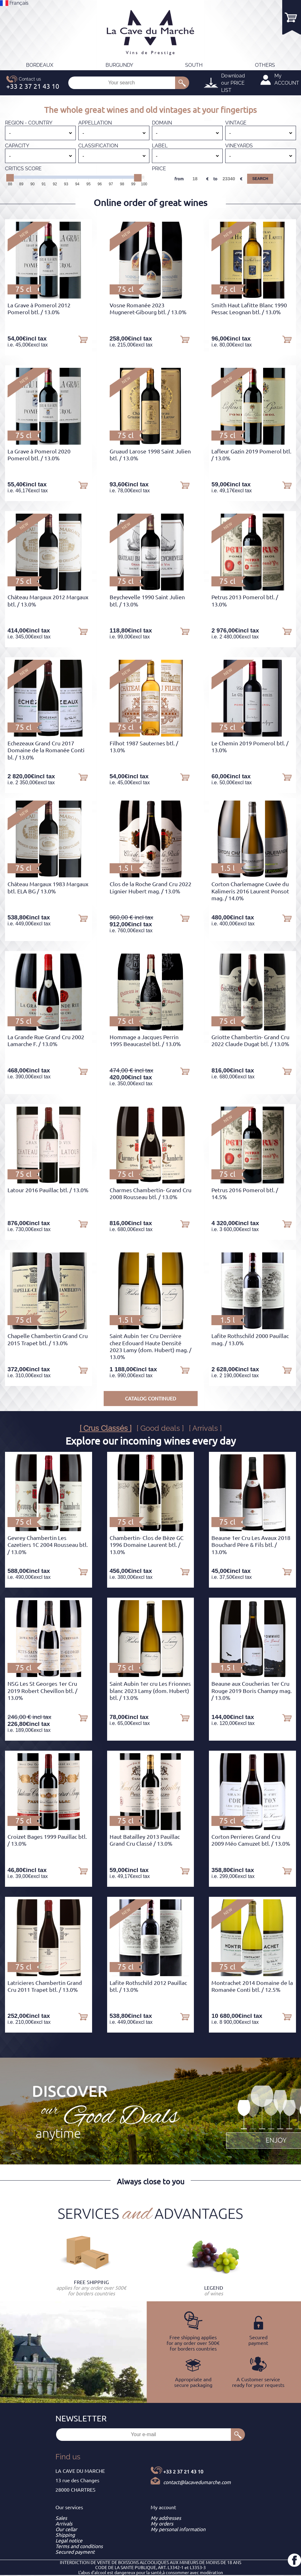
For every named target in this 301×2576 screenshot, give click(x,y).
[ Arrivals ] (205, 1428)
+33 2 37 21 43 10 (183, 2471)
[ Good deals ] (160, 1428)
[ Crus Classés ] (106, 1428)
